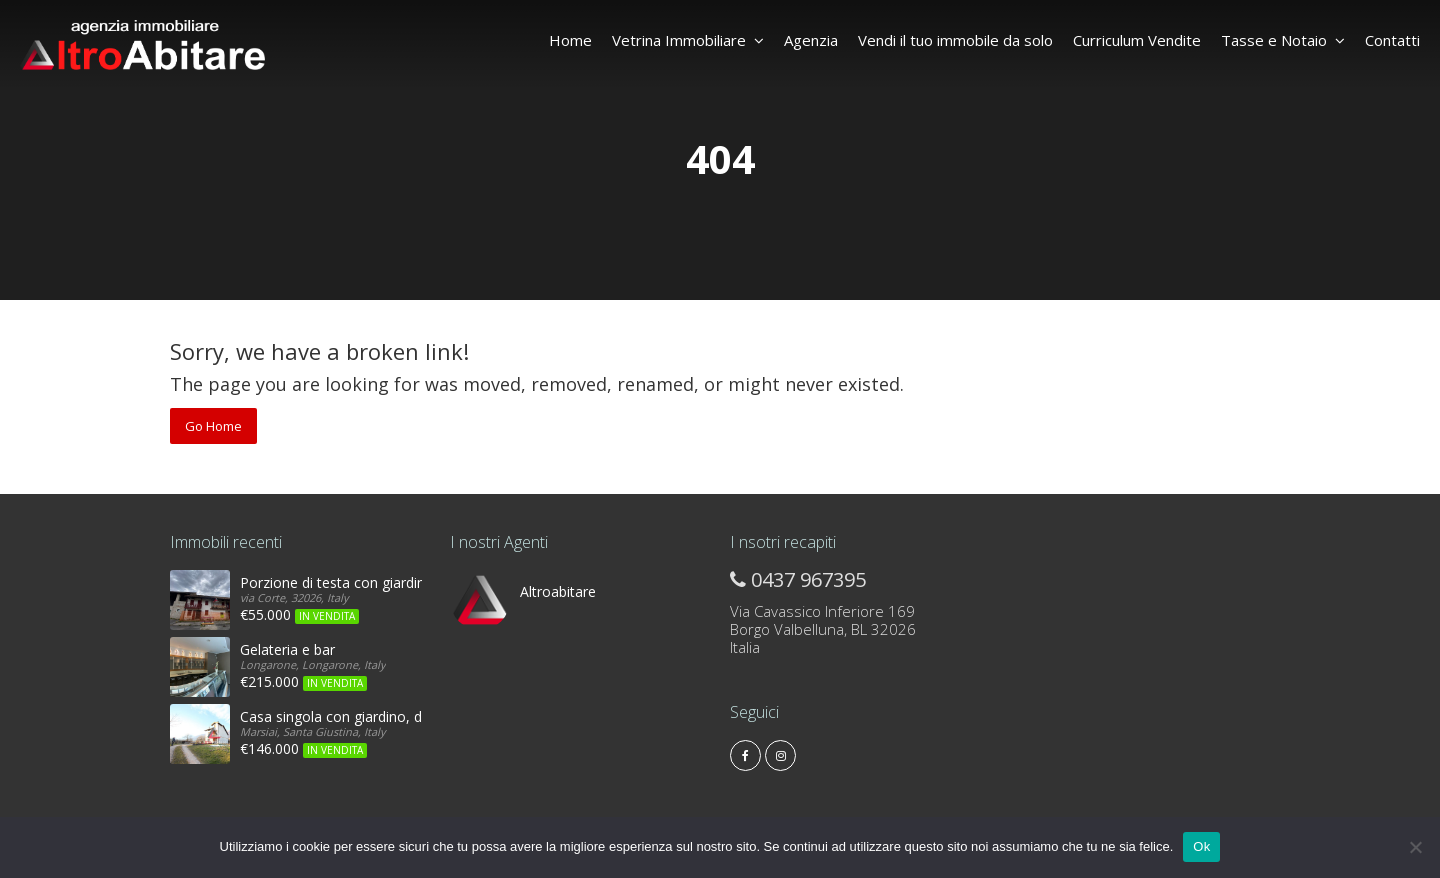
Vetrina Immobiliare (688, 40)
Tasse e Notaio (1283, 40)
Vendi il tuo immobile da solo (955, 40)
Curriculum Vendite (1137, 40)
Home (570, 40)
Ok (1201, 846)
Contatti (1392, 40)
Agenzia (811, 40)
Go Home (213, 426)
